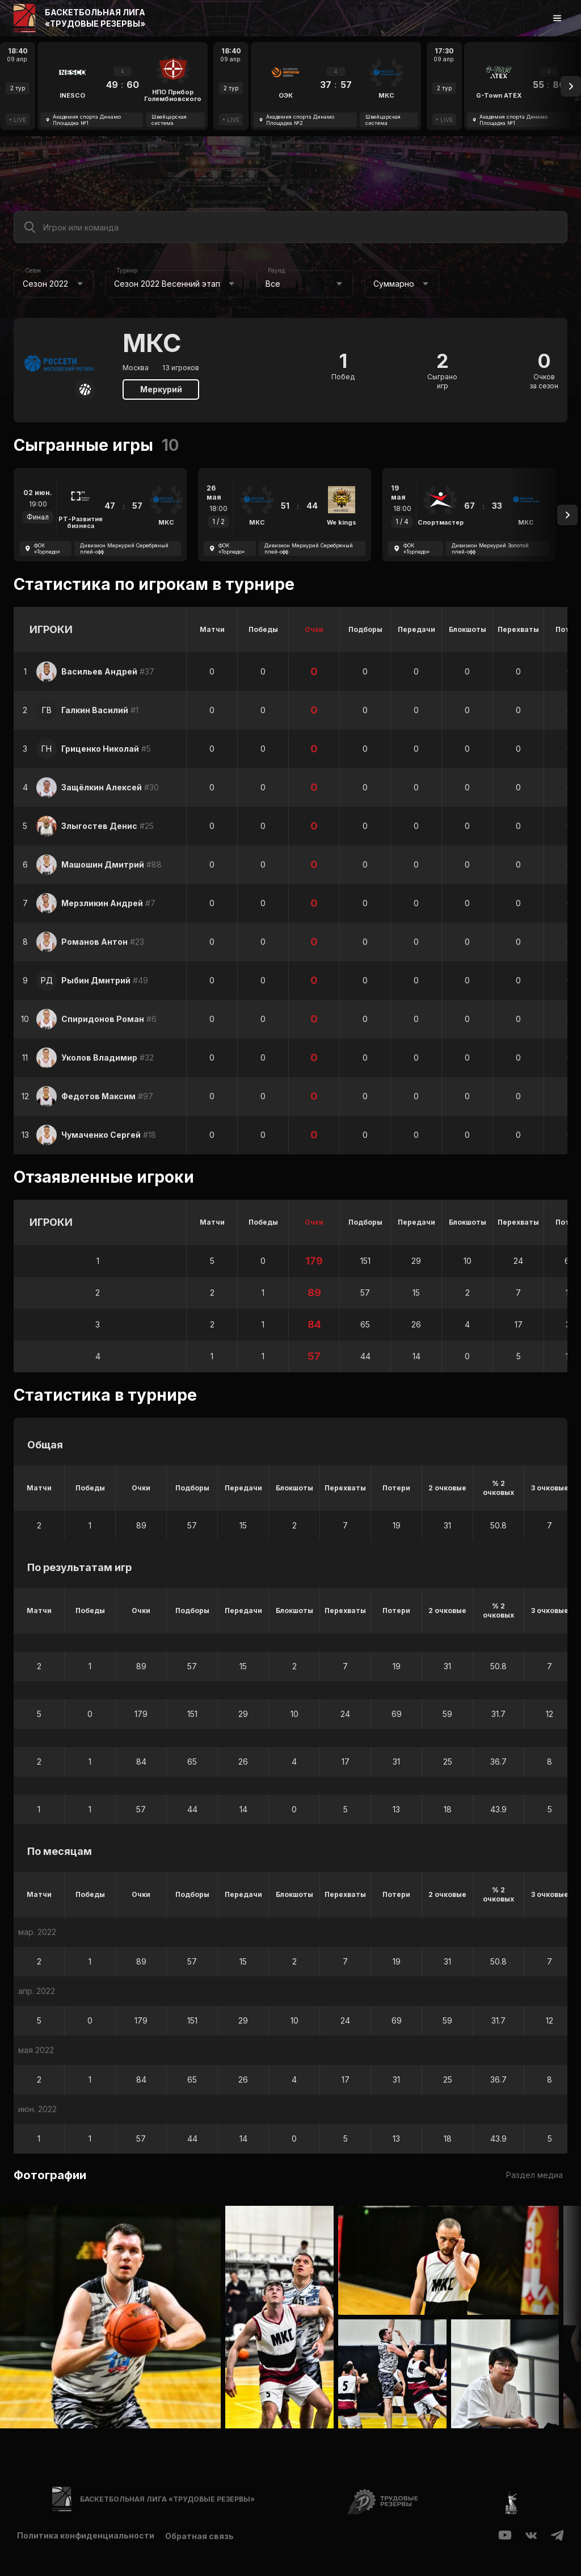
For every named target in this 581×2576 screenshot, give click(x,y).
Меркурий (161, 389)
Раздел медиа (534, 2175)
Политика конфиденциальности (85, 2536)
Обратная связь (200, 2536)
